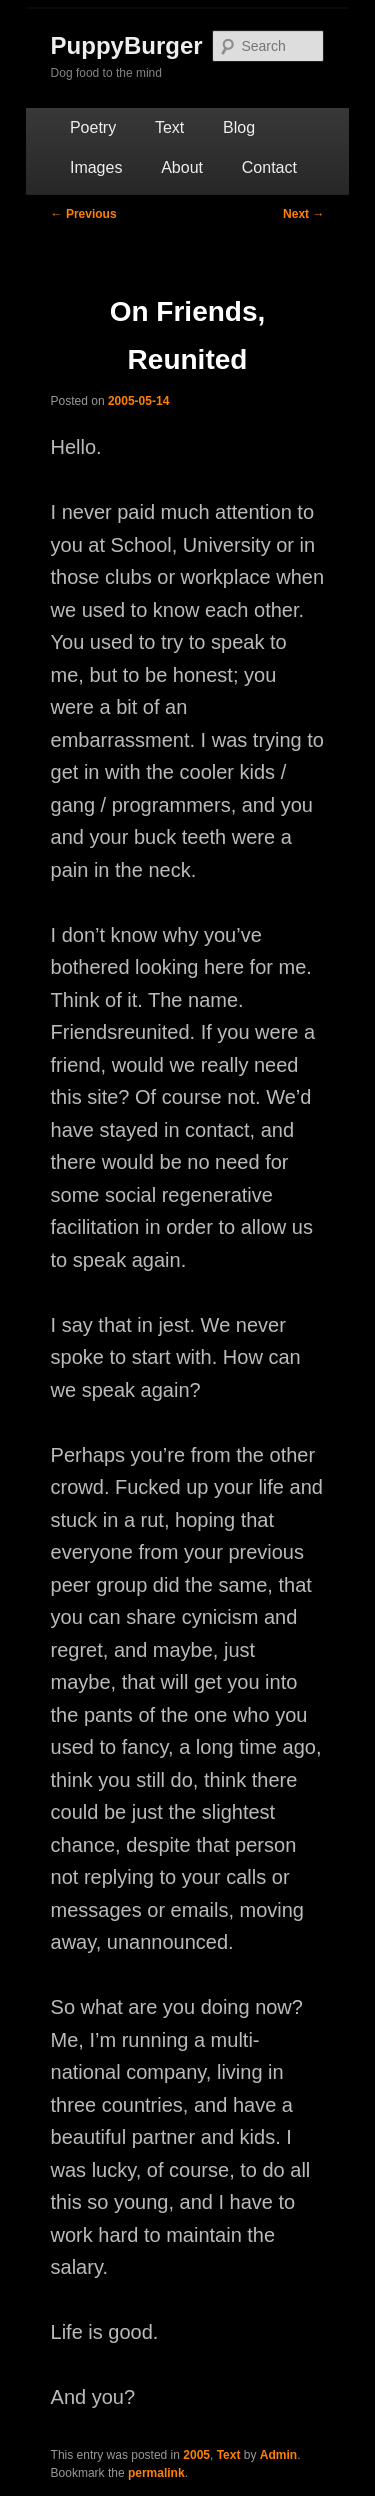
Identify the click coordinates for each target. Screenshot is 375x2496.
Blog (239, 127)
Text (169, 127)
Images (96, 167)
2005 (196, 2455)
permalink (156, 2473)
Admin (278, 2455)
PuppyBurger (127, 45)
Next (303, 214)
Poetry (93, 127)
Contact (269, 167)
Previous (84, 214)
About (182, 167)
